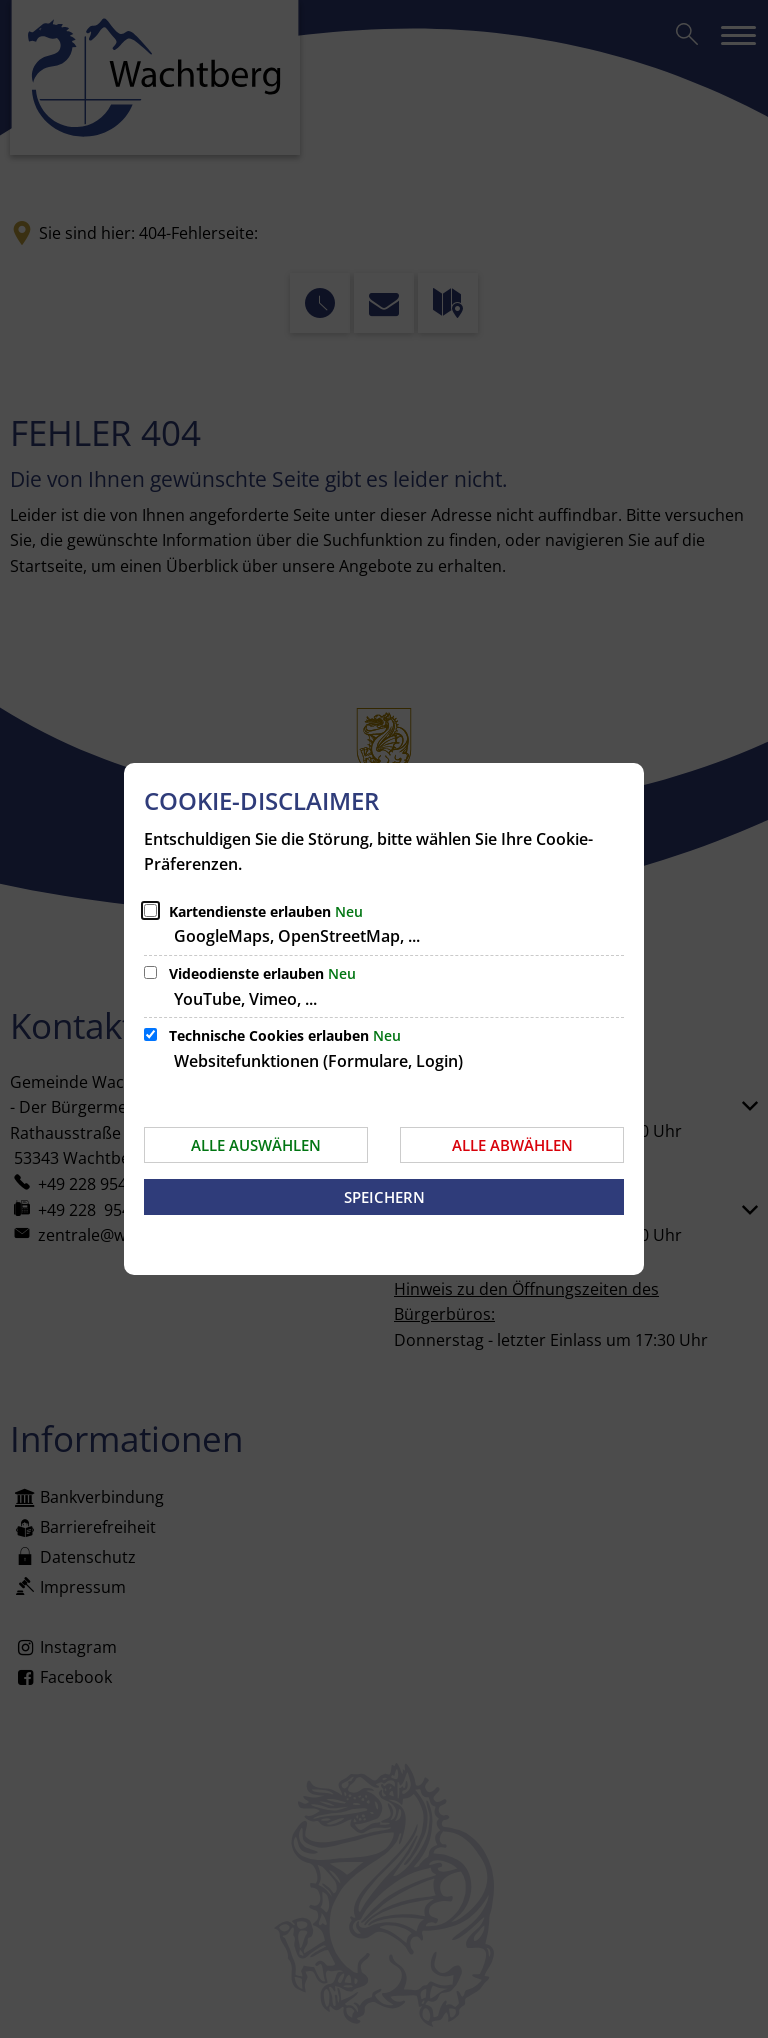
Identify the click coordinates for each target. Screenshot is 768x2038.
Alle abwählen (512, 1145)
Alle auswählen (256, 1145)
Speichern (384, 1197)
